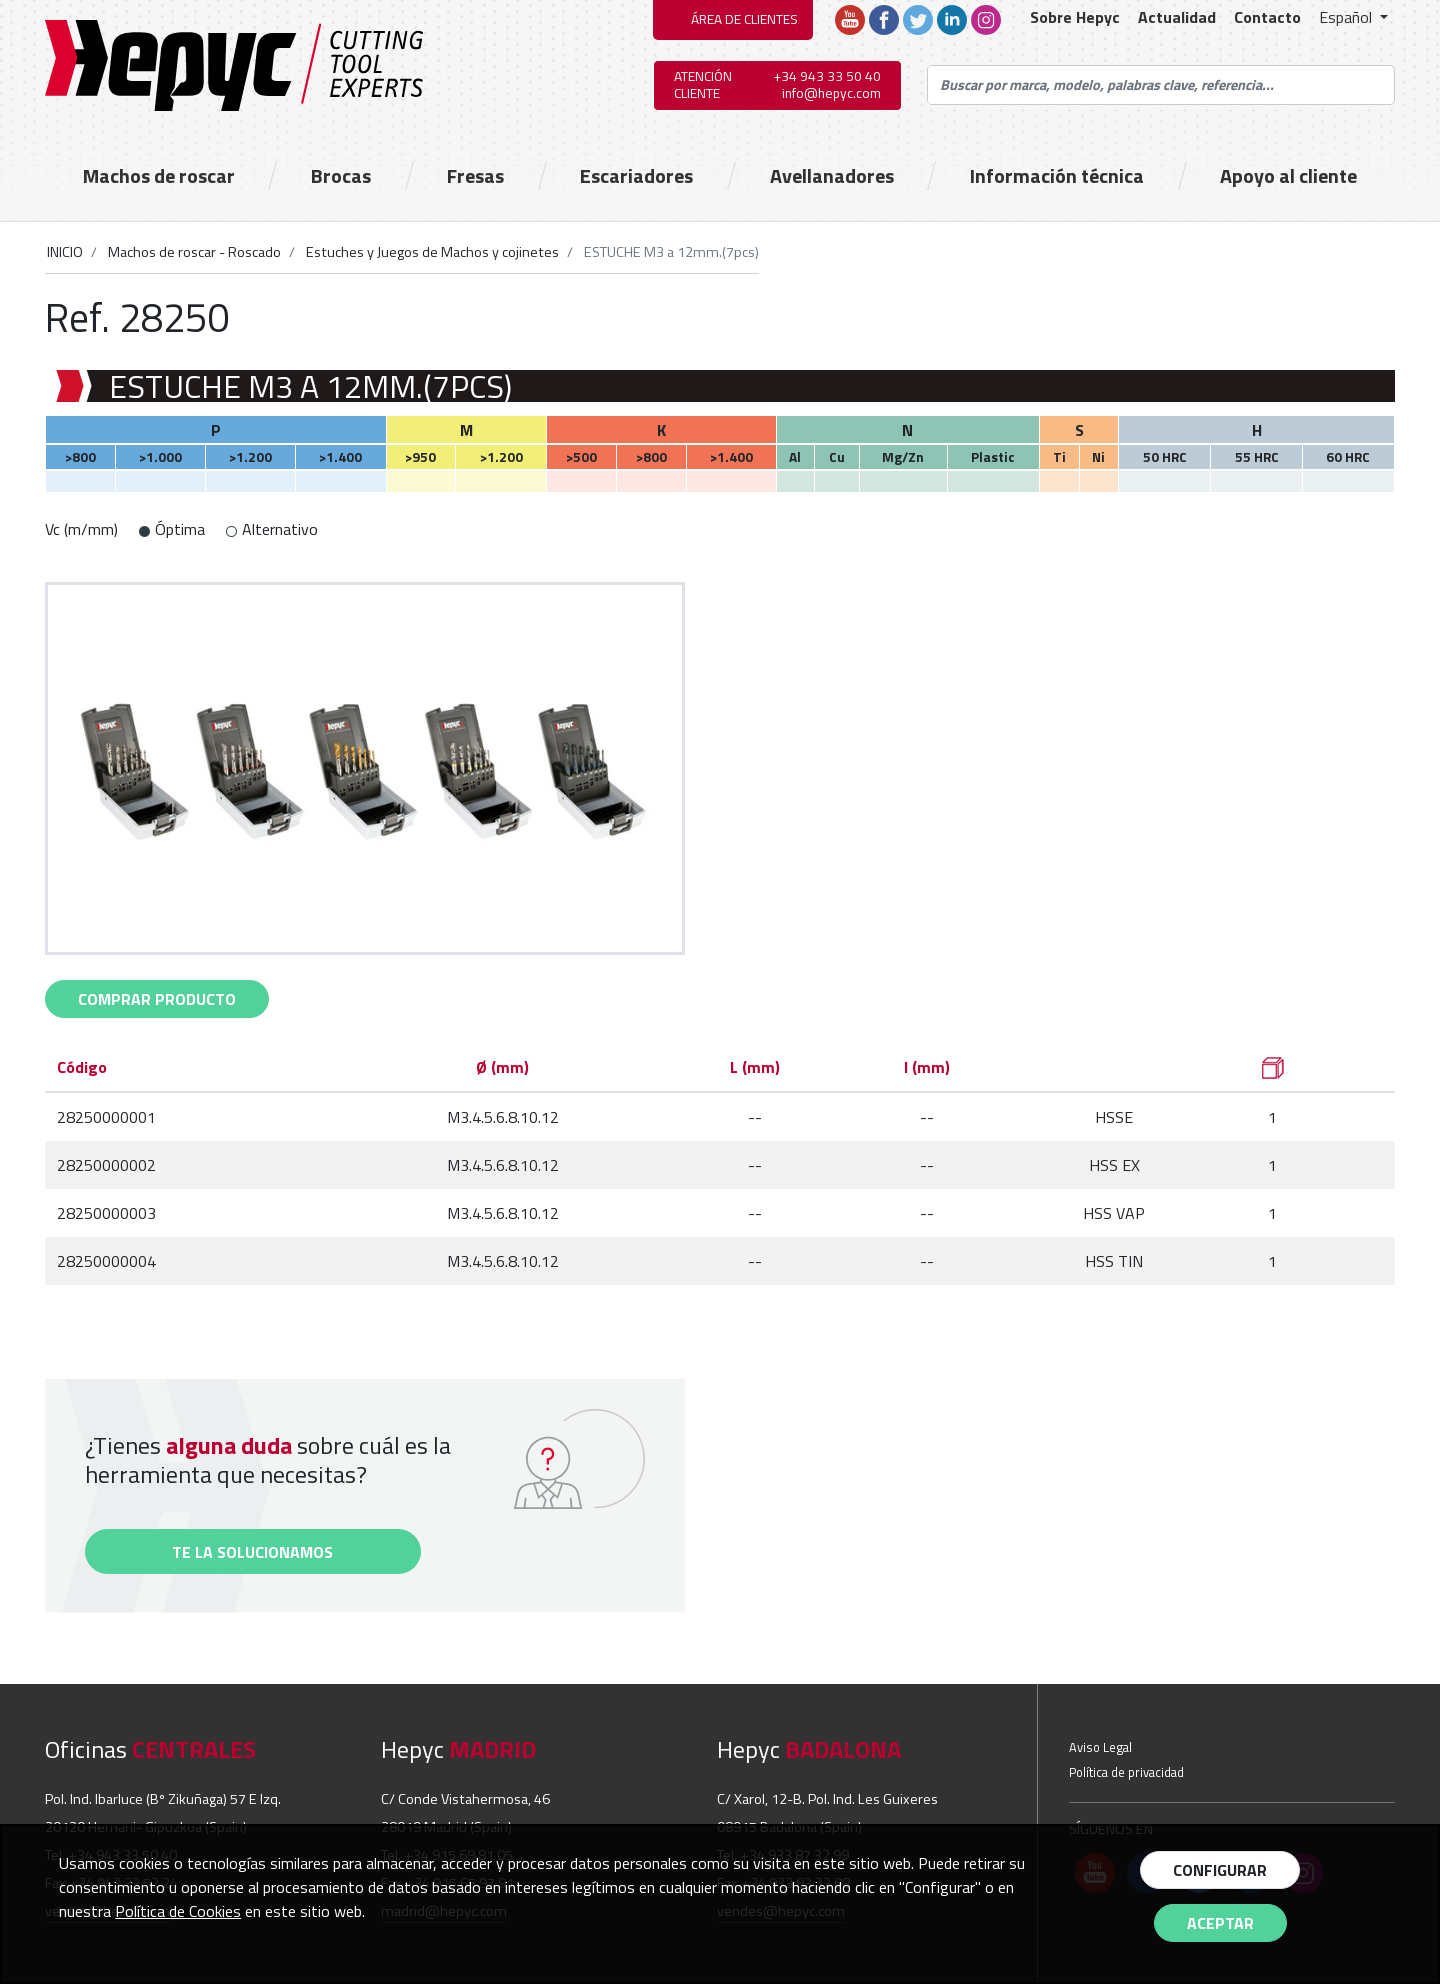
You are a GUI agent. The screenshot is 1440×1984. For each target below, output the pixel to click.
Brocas (341, 176)
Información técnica (1057, 176)
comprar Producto (157, 999)
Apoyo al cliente (1288, 176)
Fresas (475, 176)
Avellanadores (832, 176)
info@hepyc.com (831, 93)
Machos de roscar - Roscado (193, 252)
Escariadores (636, 176)
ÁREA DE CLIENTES (744, 19)
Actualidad (1177, 17)
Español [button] (1347, 17)
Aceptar (1220, 1923)
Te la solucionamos (252, 1552)
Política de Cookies (178, 1911)
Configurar (1220, 1870)
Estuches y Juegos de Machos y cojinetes (431, 252)
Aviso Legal (1100, 1747)
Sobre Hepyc (1075, 17)
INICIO (65, 252)
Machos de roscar (159, 176)
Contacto (1267, 17)
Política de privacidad (1126, 1772)
